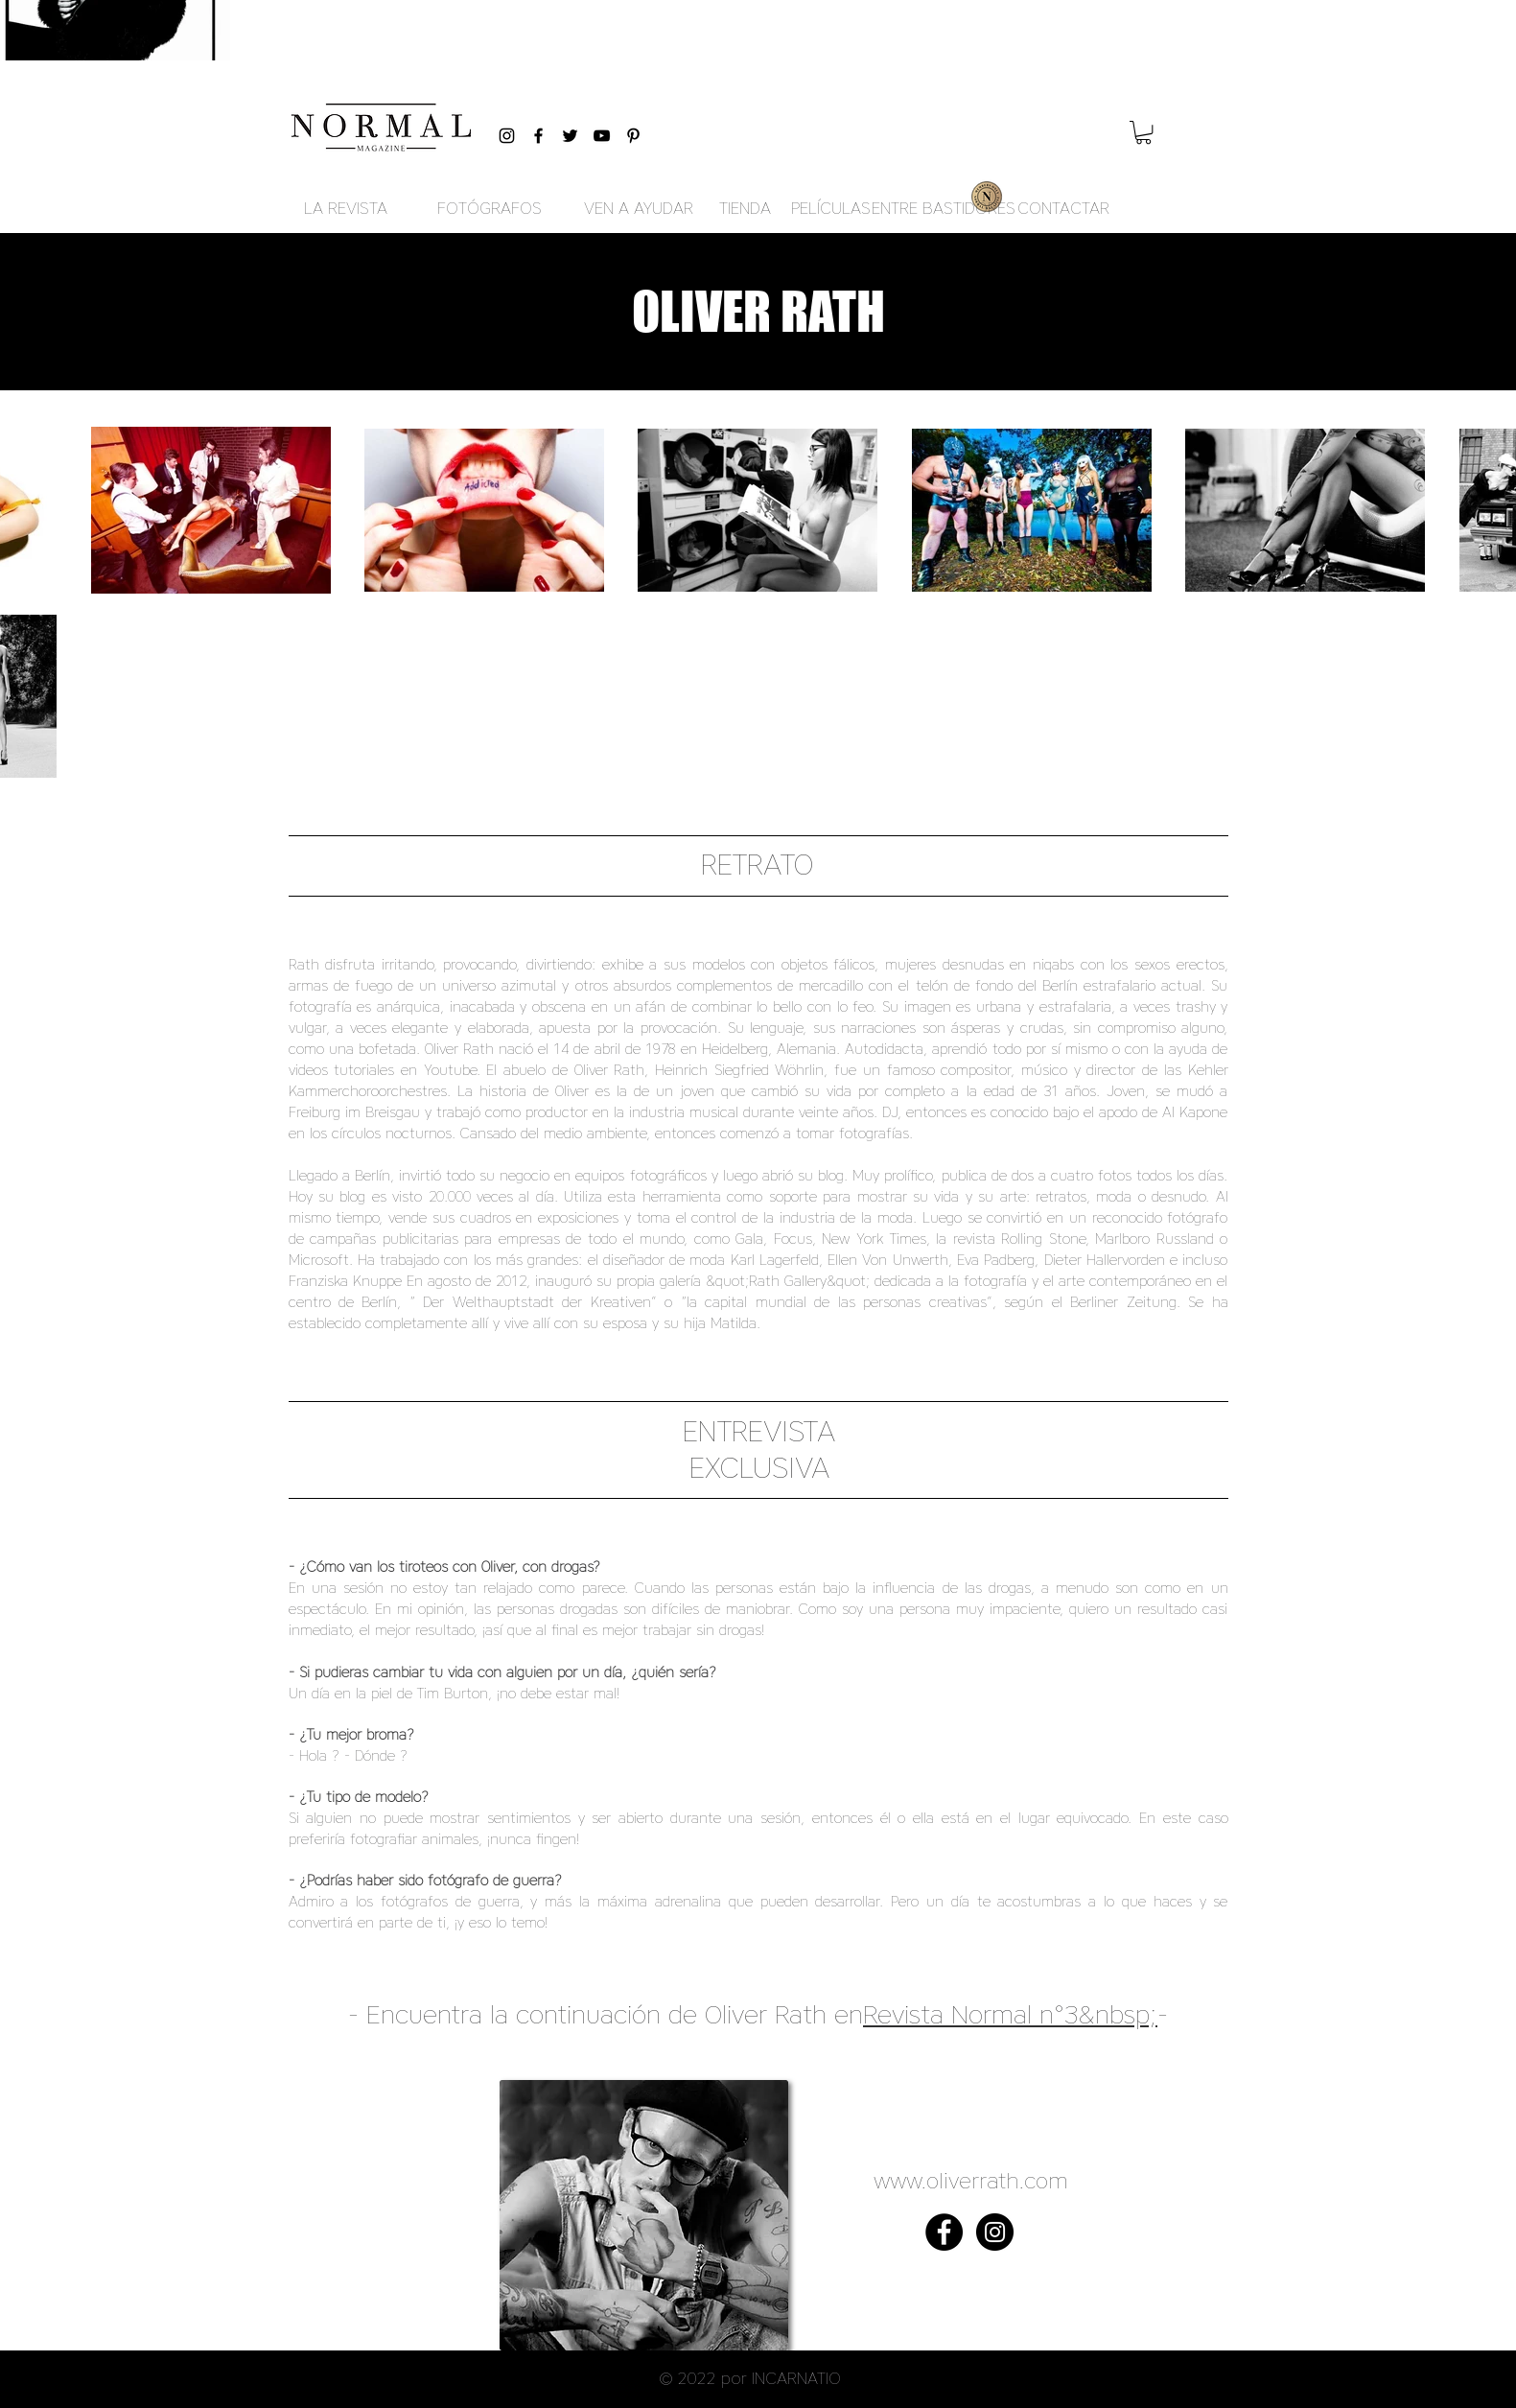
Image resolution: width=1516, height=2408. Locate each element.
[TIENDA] (745, 209)
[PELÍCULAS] (831, 209)
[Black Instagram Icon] (507, 136)
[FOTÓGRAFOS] (490, 209)
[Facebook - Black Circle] (944, 2232)
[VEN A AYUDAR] (639, 209)
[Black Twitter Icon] (570, 136)
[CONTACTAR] (1063, 209)
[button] (1143, 132)
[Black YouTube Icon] (602, 136)
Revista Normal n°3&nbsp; (1010, 2014)
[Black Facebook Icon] (538, 136)
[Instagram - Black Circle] (995, 2232)
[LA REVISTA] (346, 209)
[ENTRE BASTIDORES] (943, 209)
